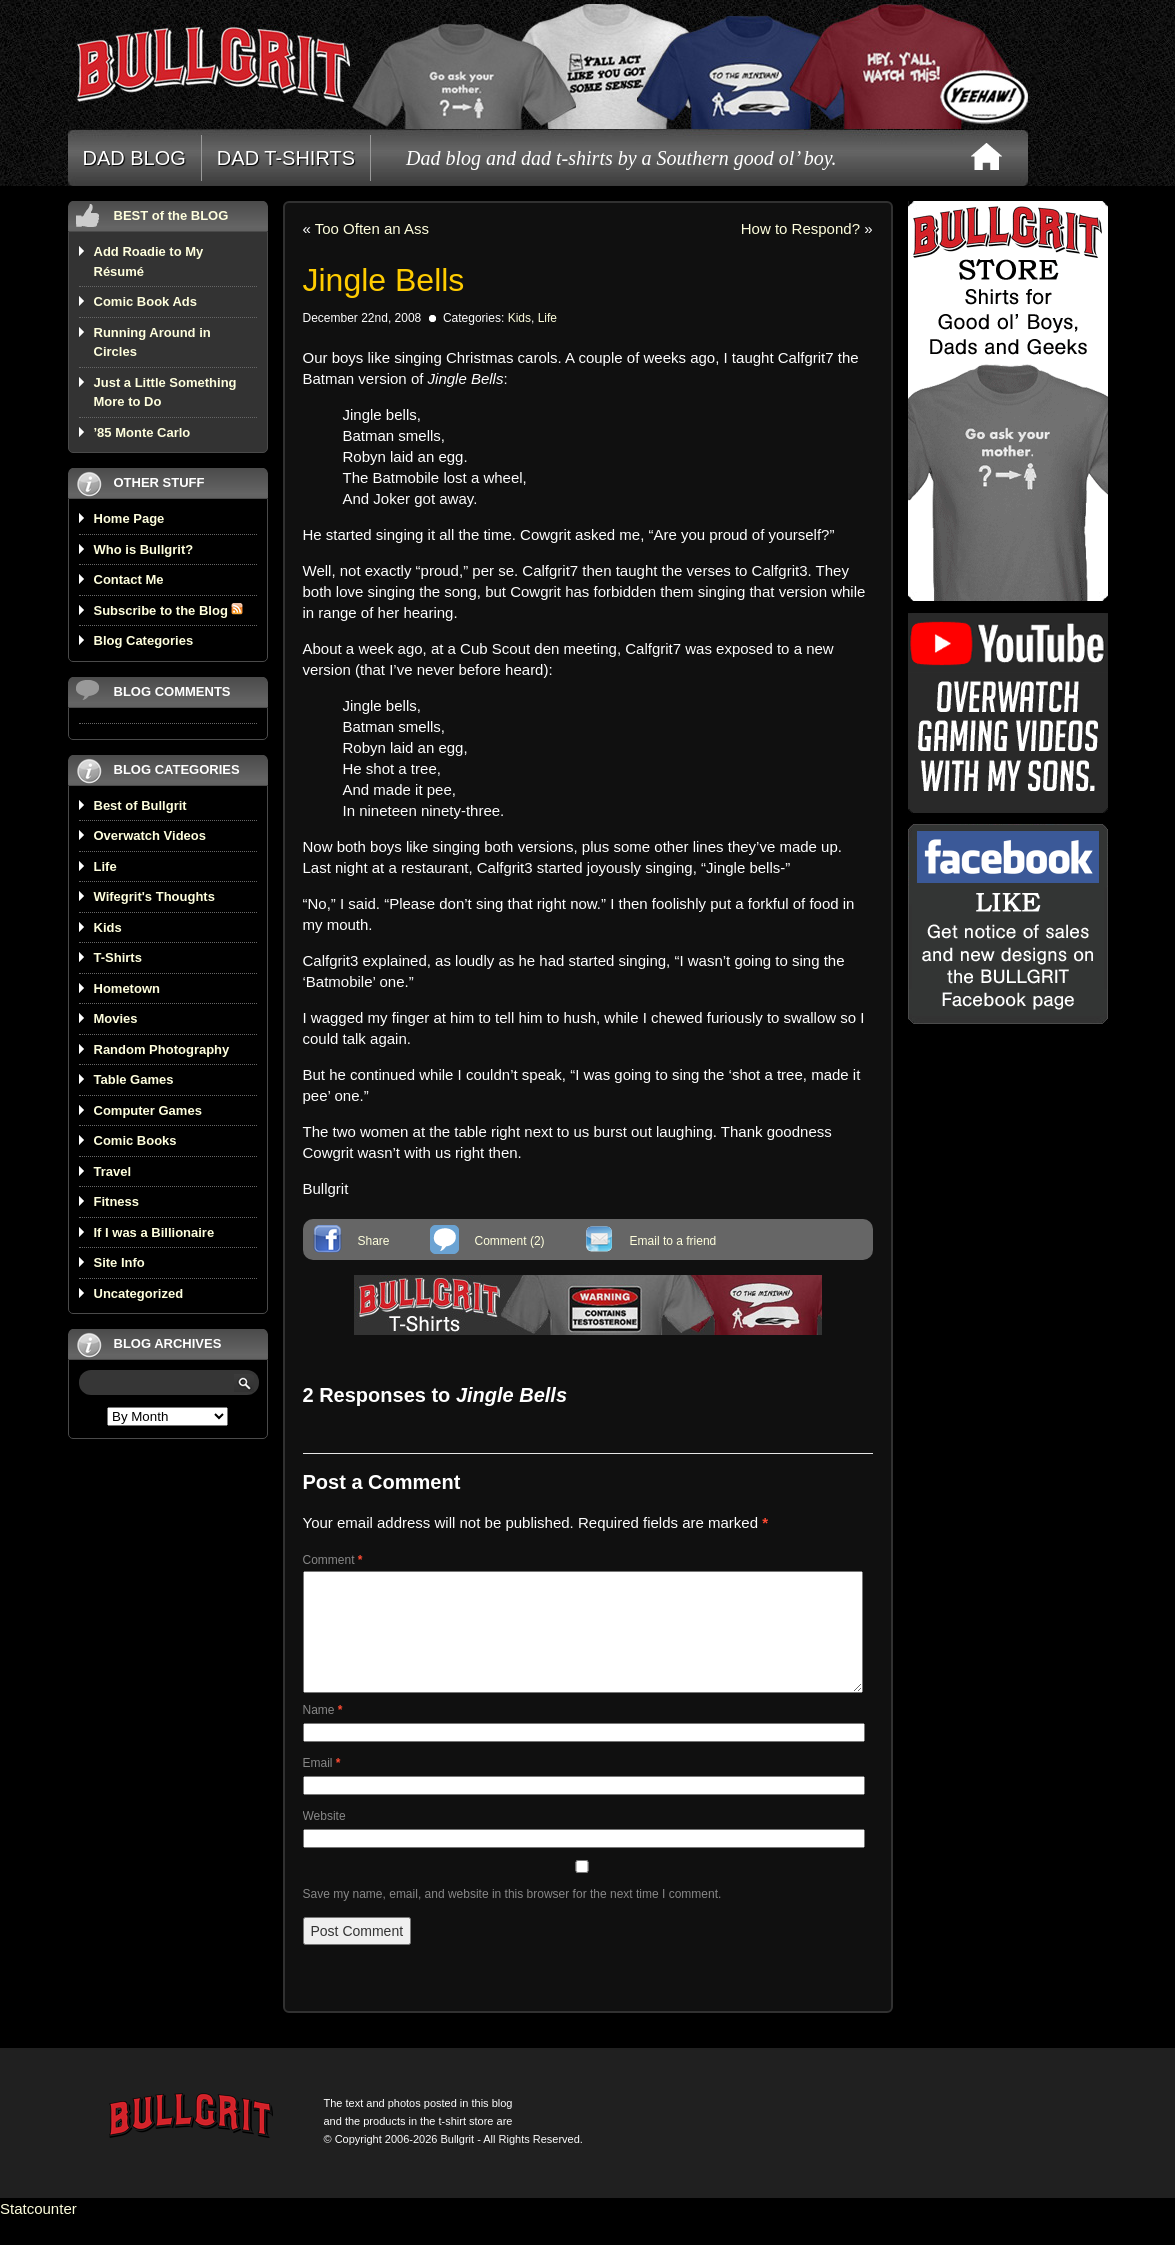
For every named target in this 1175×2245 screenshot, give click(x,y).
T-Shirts (118, 957)
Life (105, 866)
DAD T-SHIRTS (286, 158)
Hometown (127, 988)
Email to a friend (673, 1241)
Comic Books (135, 1140)
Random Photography (162, 1049)
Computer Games (148, 1110)
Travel (113, 1171)
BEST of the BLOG (171, 215)
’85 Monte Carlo (142, 432)
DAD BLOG (134, 158)
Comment (333, 1560)
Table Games (134, 1079)
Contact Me (129, 579)
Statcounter (38, 2232)
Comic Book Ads (146, 301)
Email (322, 1787)
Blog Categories (144, 640)
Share (374, 1241)
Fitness (117, 1201)
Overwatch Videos (150, 835)
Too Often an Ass (372, 228)
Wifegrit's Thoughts (154, 896)
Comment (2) (510, 1241)
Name (323, 1734)
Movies (116, 1018)
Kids (108, 927)
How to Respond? (800, 228)
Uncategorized (139, 1293)
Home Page (129, 518)
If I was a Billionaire (154, 1232)
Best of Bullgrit (140, 805)
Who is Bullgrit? (144, 549)
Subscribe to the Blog (169, 610)
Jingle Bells (384, 280)
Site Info (119, 1262)
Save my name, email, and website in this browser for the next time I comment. (512, 1918)
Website (324, 1840)
